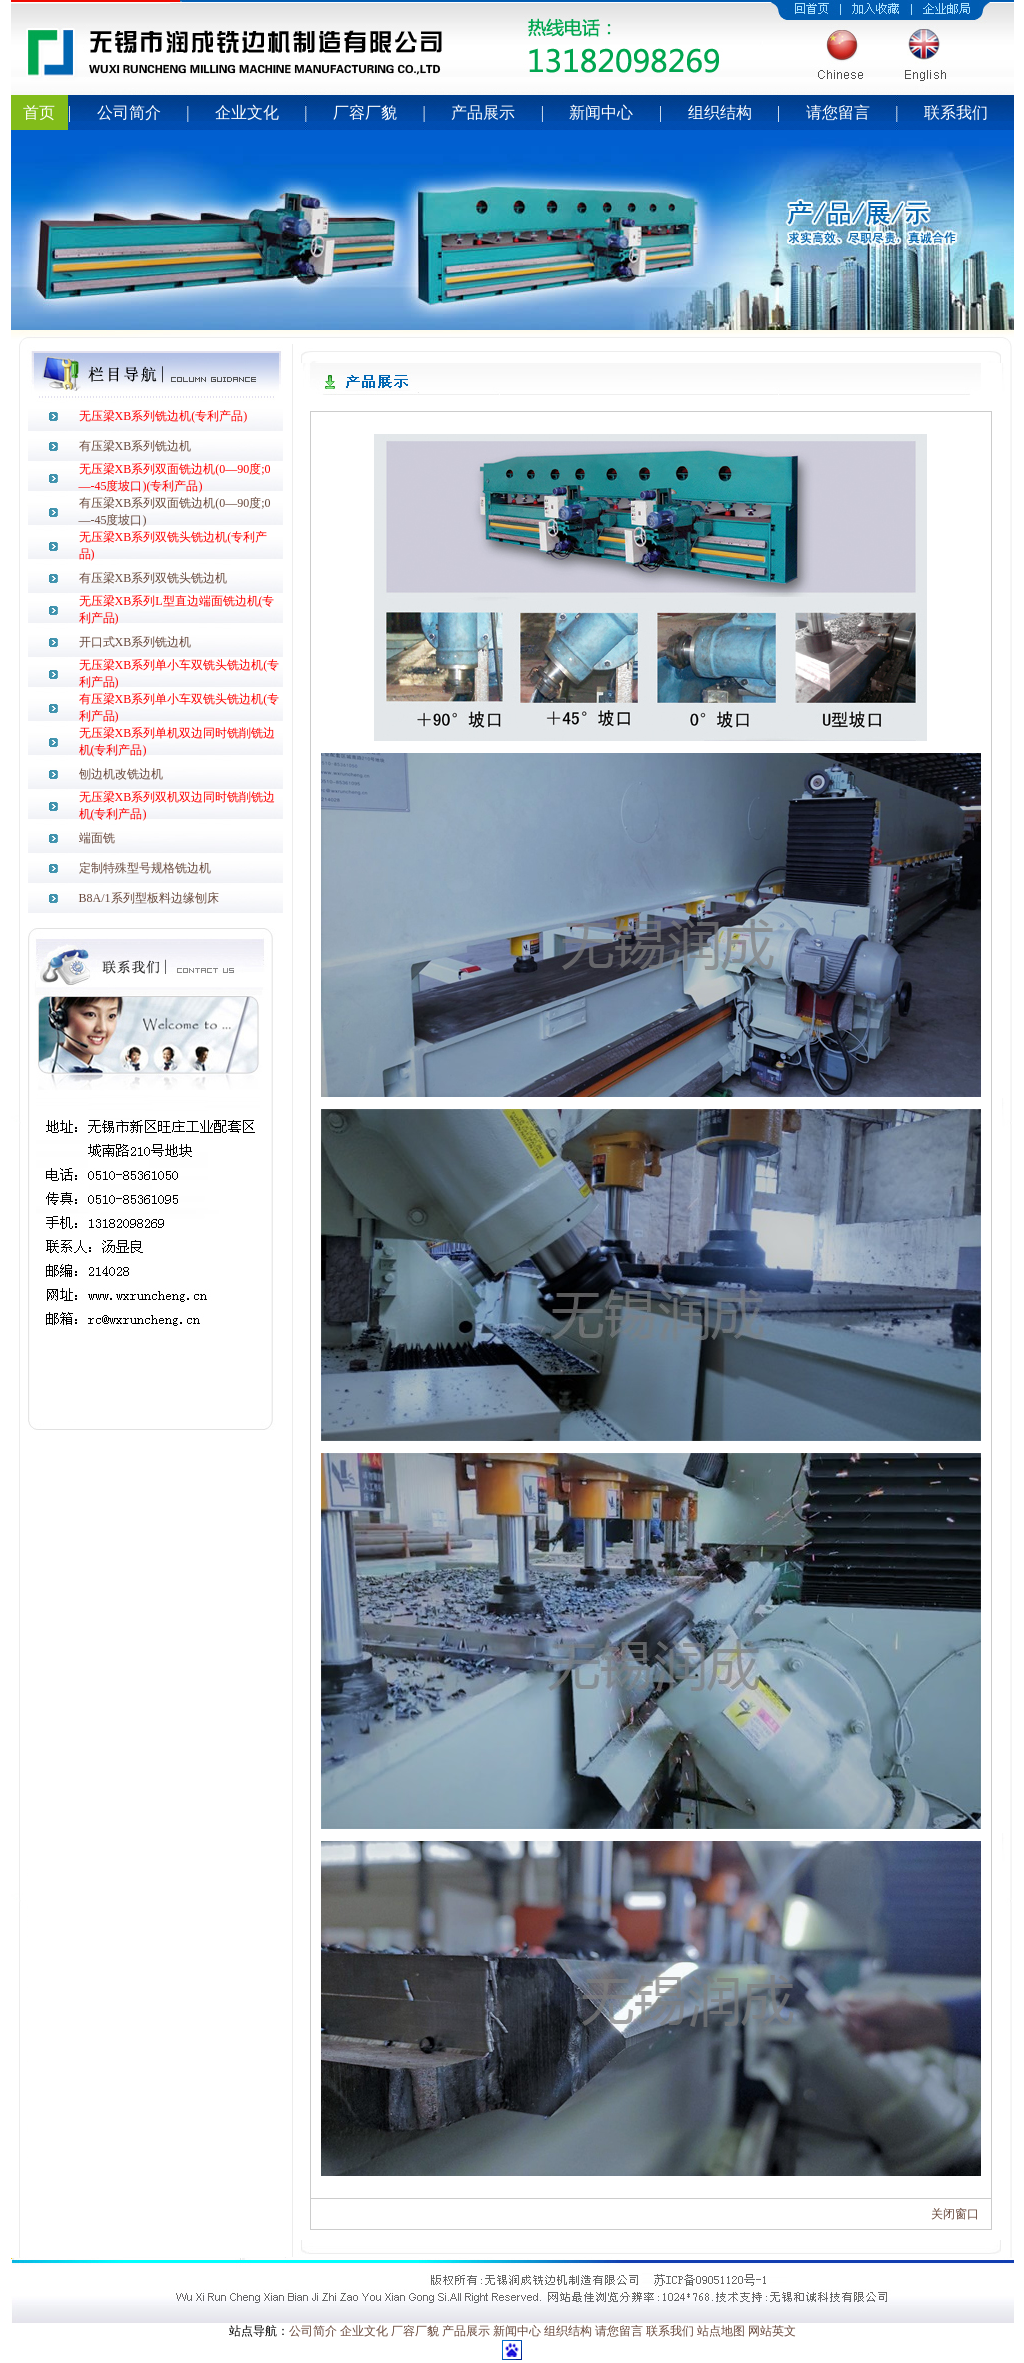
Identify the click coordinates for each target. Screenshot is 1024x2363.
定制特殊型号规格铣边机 (145, 868)
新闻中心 (601, 112)
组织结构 (720, 112)
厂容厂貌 (365, 112)
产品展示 (483, 112)
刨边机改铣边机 (121, 774)
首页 (39, 112)
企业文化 (247, 112)
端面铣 (97, 838)
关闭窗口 (955, 2214)
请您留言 (838, 112)
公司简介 (129, 112)
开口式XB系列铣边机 (135, 642)
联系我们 (956, 112)
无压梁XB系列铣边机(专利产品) (163, 416)
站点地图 (721, 2331)
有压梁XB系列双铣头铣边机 (153, 578)
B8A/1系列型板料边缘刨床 (149, 898)
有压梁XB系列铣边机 (135, 446)
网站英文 (772, 2331)
